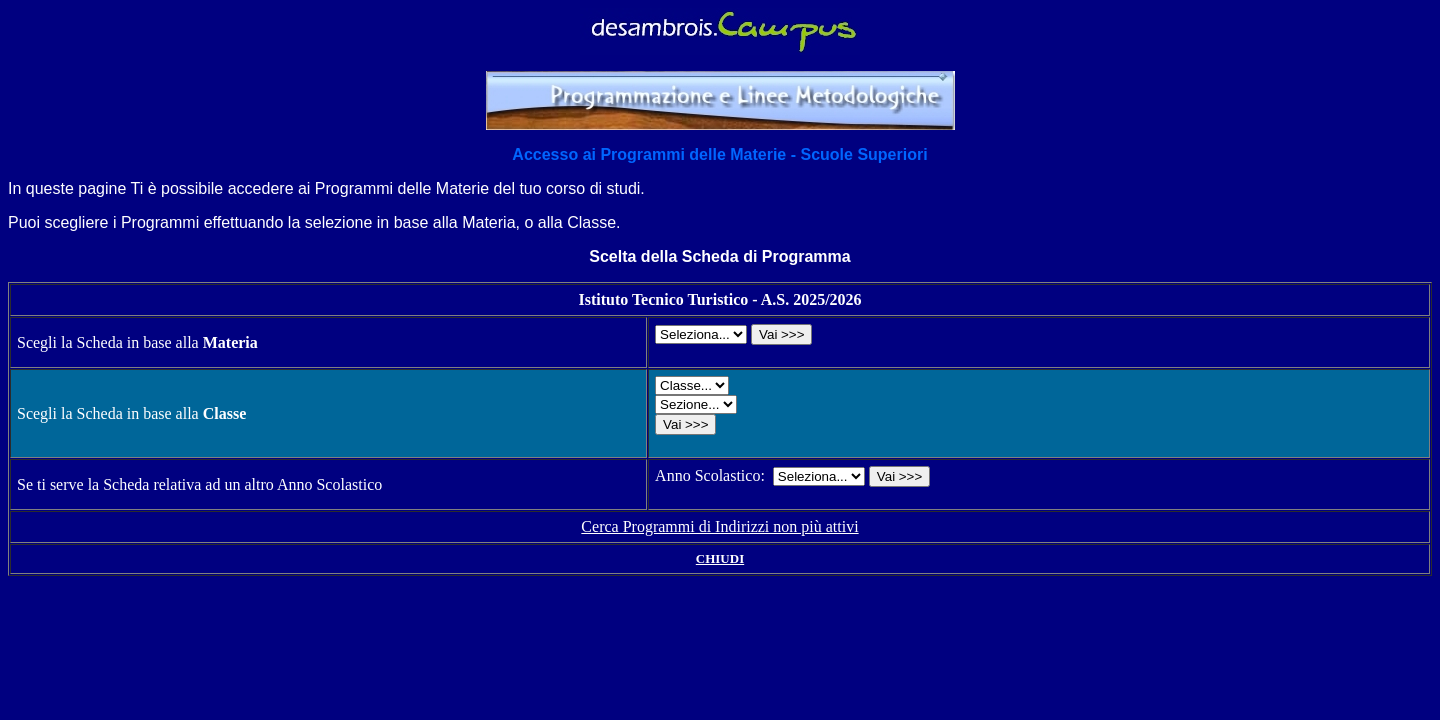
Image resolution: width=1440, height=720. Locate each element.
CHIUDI (720, 558)
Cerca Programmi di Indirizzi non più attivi (719, 526)
